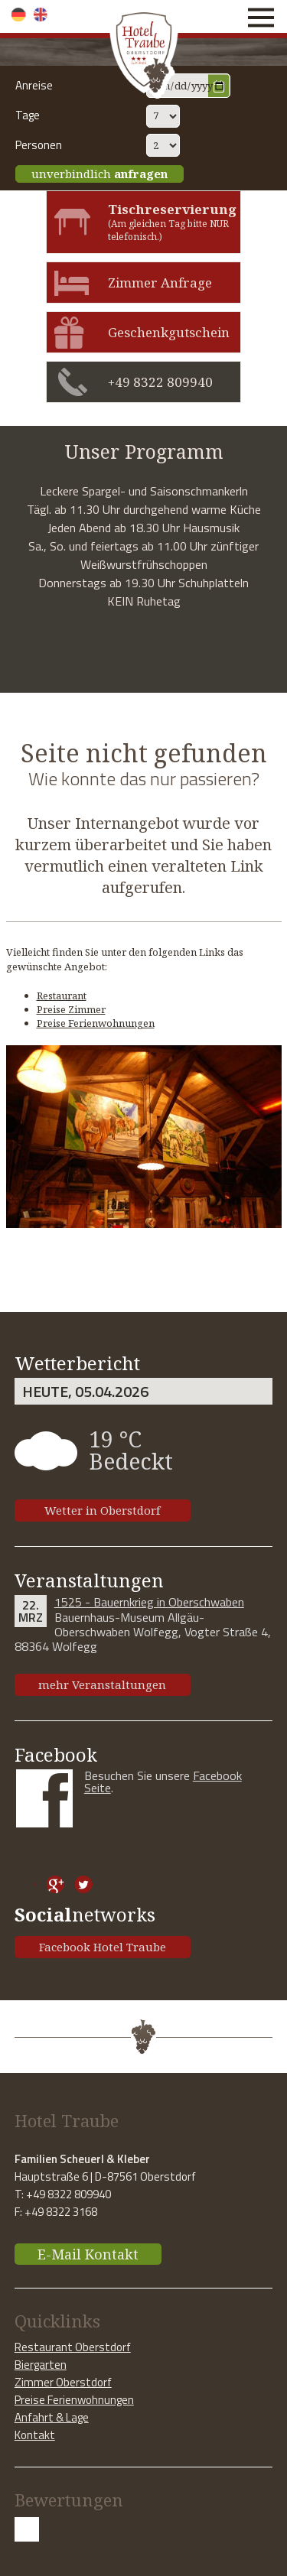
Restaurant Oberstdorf (73, 2347)
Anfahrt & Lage (52, 2417)
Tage (27, 115)
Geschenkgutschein (169, 332)
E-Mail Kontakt (88, 2254)
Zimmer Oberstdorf (63, 2382)
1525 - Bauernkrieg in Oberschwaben (149, 1602)
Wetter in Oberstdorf (102, 1510)
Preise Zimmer (71, 1009)
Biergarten (41, 2364)
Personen (38, 145)
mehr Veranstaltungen (102, 1684)
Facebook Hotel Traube (102, 1946)
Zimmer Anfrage (160, 282)
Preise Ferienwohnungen (96, 1023)
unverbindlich (99, 173)
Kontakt (35, 2435)
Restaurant (61, 995)
